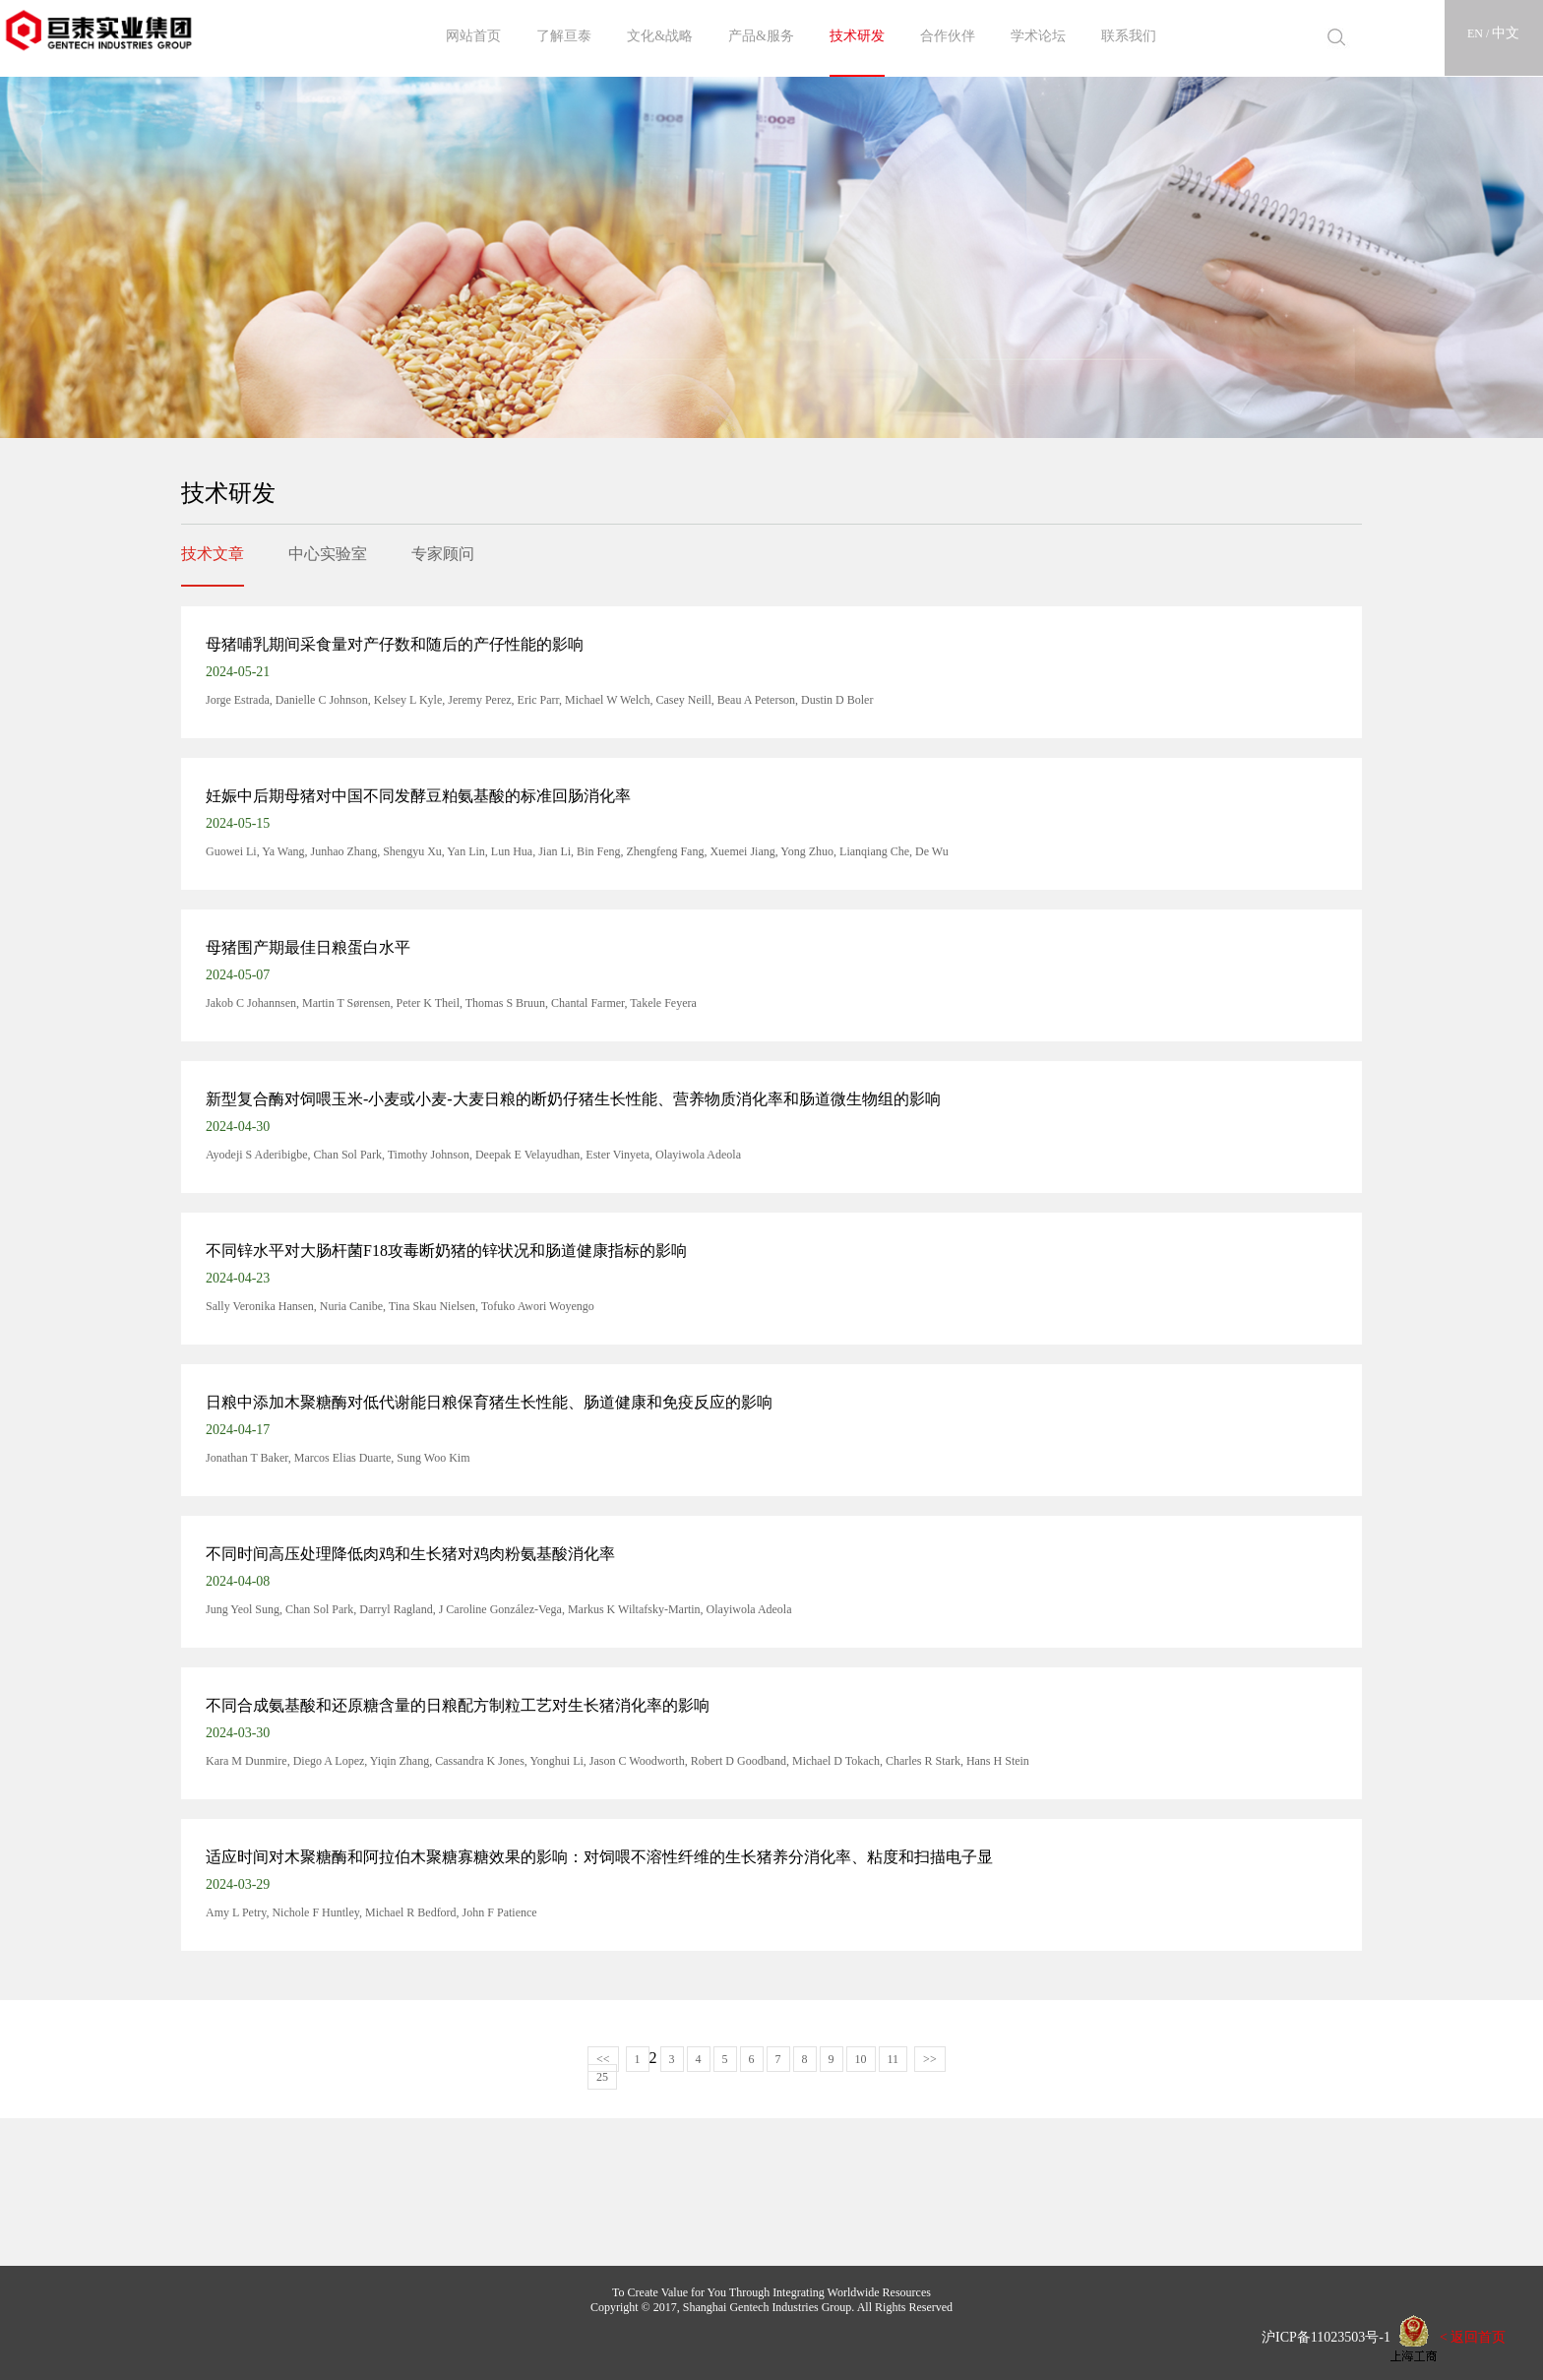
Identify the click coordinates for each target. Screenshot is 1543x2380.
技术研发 (857, 36)
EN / (1479, 33)
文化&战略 (660, 36)
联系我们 (1128, 36)
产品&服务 (761, 36)
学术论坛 (1038, 36)
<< (603, 2059)
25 (602, 2077)
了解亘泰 (563, 36)
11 (893, 2059)
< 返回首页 (1473, 2336)
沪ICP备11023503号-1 (1319, 2336)
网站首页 (473, 36)
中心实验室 (327, 553)
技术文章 (212, 553)
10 (861, 2059)
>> (930, 2059)
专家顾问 (442, 553)
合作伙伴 (947, 36)
